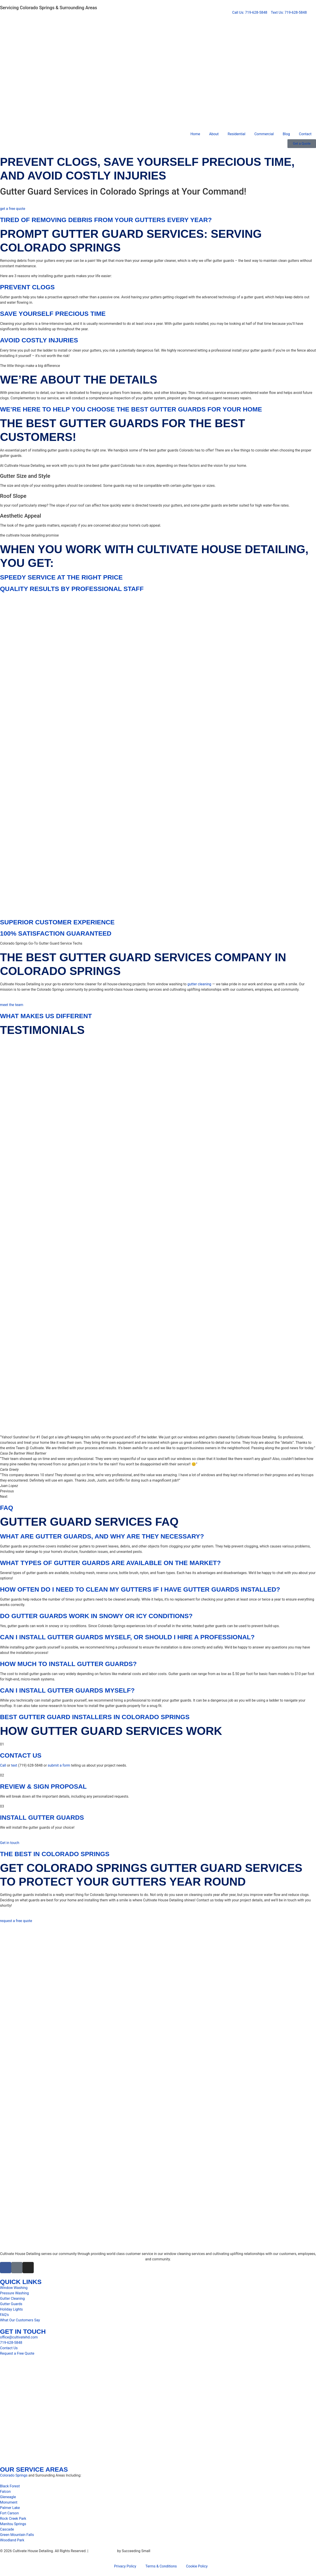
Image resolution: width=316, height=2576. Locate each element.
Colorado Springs (13, 2475)
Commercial (264, 134)
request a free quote (16, 1921)
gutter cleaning (199, 984)
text (14, 1765)
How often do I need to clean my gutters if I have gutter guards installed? (140, 1589)
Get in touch (9, 1843)
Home (195, 134)
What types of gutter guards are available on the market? (110, 1562)
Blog (286, 134)
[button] (158, 1536)
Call (3, 1765)
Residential (236, 134)
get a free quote (12, 209)
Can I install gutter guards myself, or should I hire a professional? (127, 1637)
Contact (305, 134)
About (214, 134)
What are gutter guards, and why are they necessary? (102, 1536)
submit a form (59, 1765)
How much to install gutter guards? (68, 1663)
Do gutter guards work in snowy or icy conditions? (96, 1615)
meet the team (11, 1005)
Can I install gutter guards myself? (67, 1690)
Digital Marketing (102, 2551)
